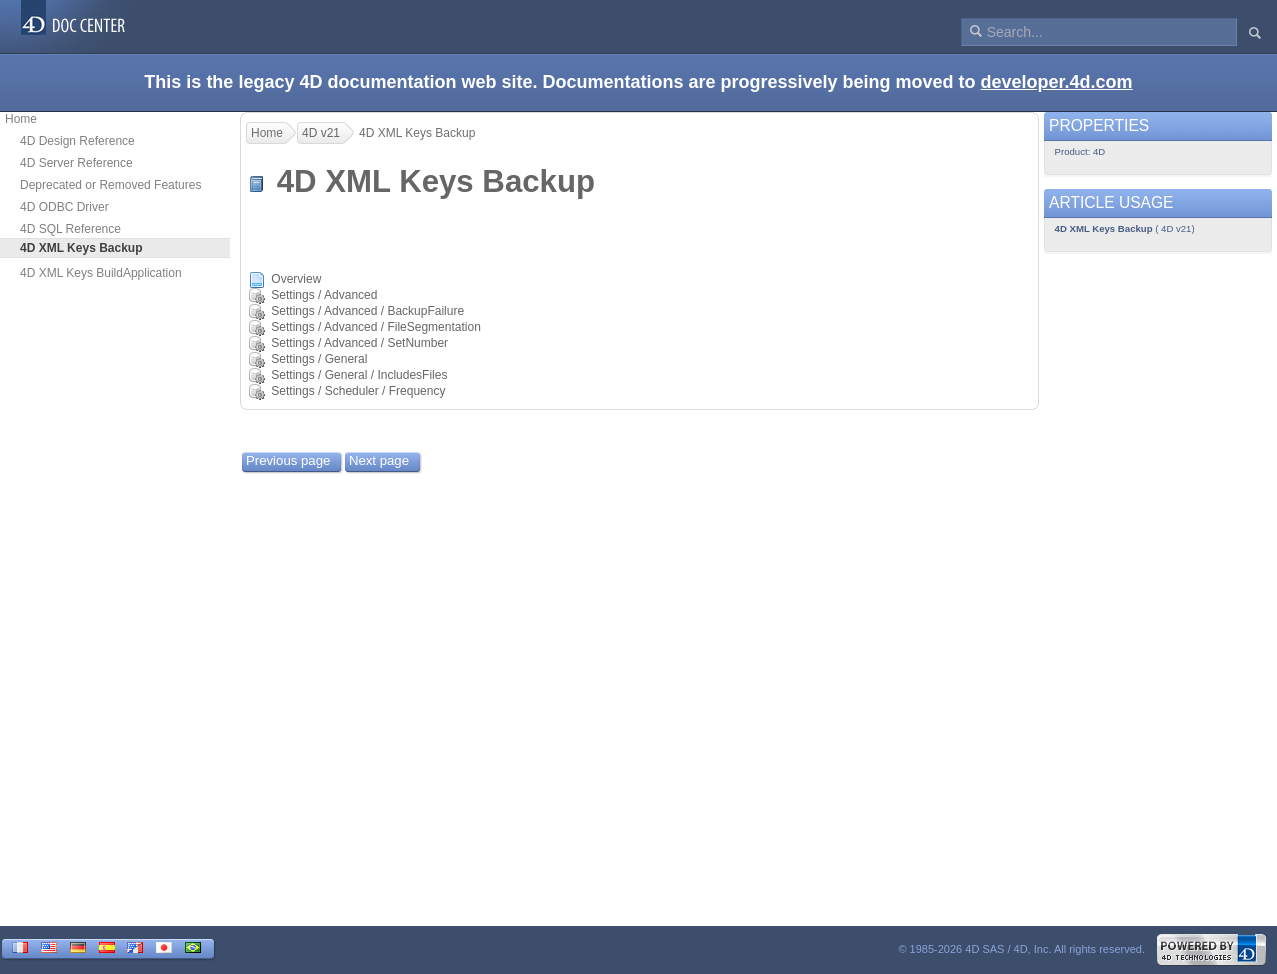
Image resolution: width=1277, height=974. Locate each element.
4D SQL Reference (70, 229)
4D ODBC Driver (64, 207)
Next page (379, 460)
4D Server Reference (76, 163)
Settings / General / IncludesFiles (359, 375)
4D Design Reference (77, 141)
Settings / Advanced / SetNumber (359, 343)
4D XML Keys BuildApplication (101, 273)
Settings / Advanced (324, 295)
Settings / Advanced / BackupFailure (367, 311)
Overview (296, 279)
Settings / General (319, 359)
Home (21, 119)
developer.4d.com (1057, 82)
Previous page (288, 460)
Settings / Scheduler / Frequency (358, 391)
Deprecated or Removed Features (110, 185)
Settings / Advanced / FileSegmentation (375, 327)
